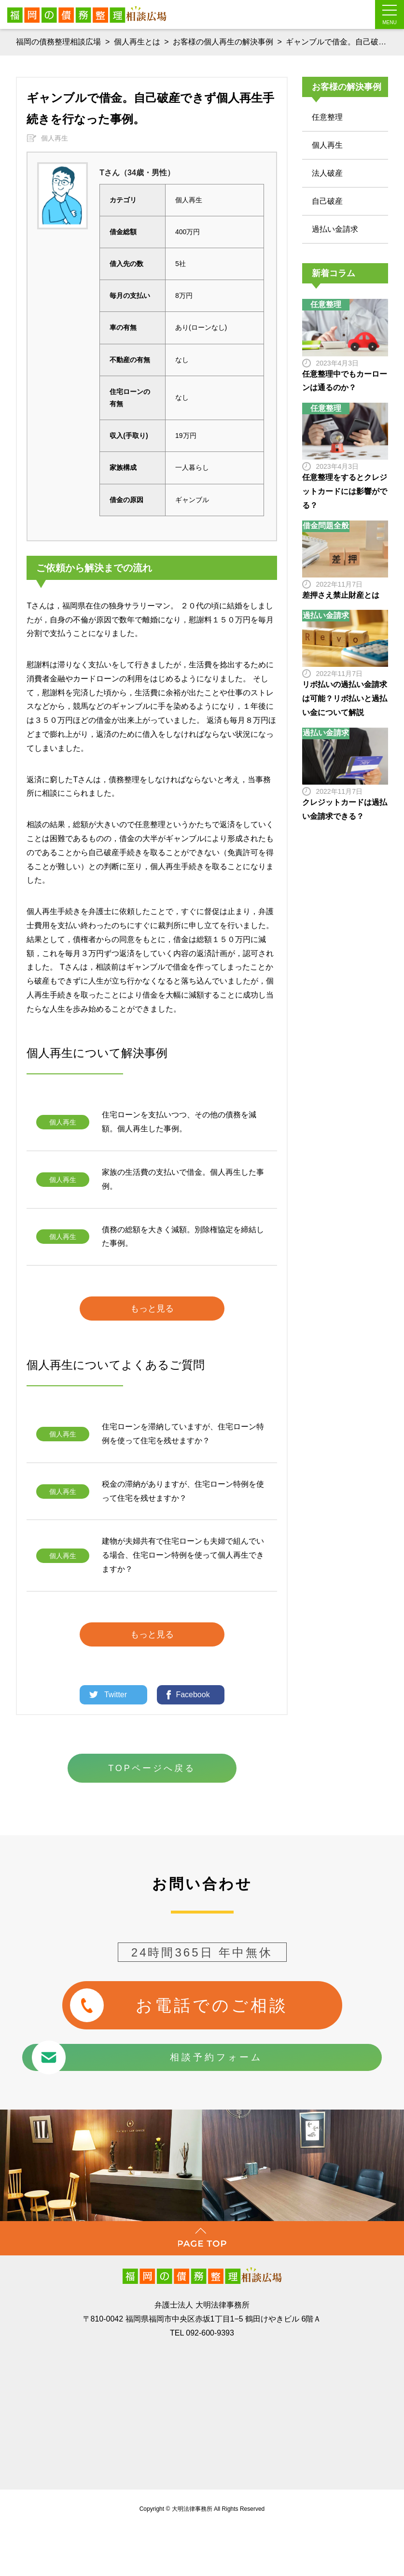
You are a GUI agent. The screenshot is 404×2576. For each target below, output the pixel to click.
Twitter (115, 1687)
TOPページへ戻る (151, 1761)
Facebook (192, 1687)
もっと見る (152, 1301)
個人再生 (54, 131)
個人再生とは (137, 42)
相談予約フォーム (182, 2047)
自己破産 (327, 194)
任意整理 (327, 110)
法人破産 (327, 166)
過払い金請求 (335, 222)
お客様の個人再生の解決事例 (223, 42)
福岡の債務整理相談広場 (58, 42)
